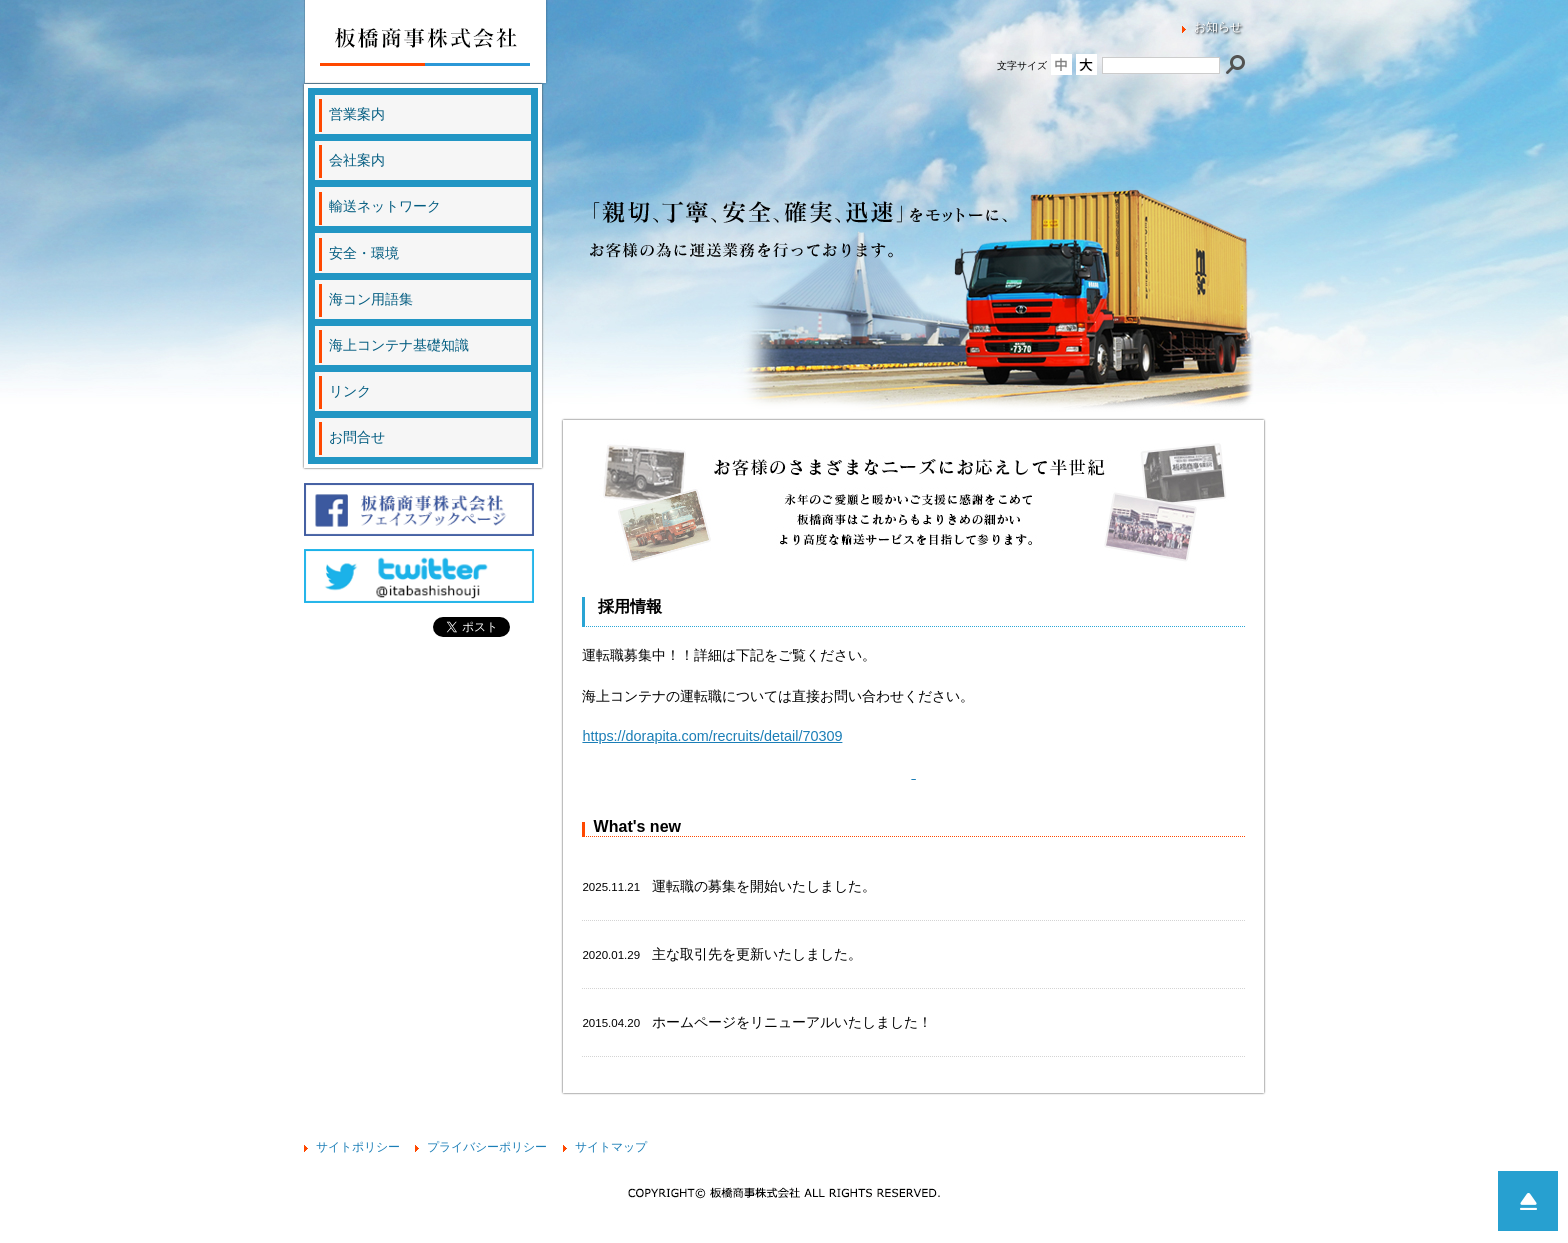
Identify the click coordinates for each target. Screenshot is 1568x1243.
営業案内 (357, 114)
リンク (350, 391)
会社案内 (357, 160)
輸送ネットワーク (385, 206)
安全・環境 (364, 253)
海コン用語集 (371, 299)
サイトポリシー (358, 1147)
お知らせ (1218, 27)
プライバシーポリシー (487, 1147)
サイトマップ (611, 1147)
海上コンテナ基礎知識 (399, 345)
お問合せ (357, 437)
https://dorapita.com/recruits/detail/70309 (712, 736)
